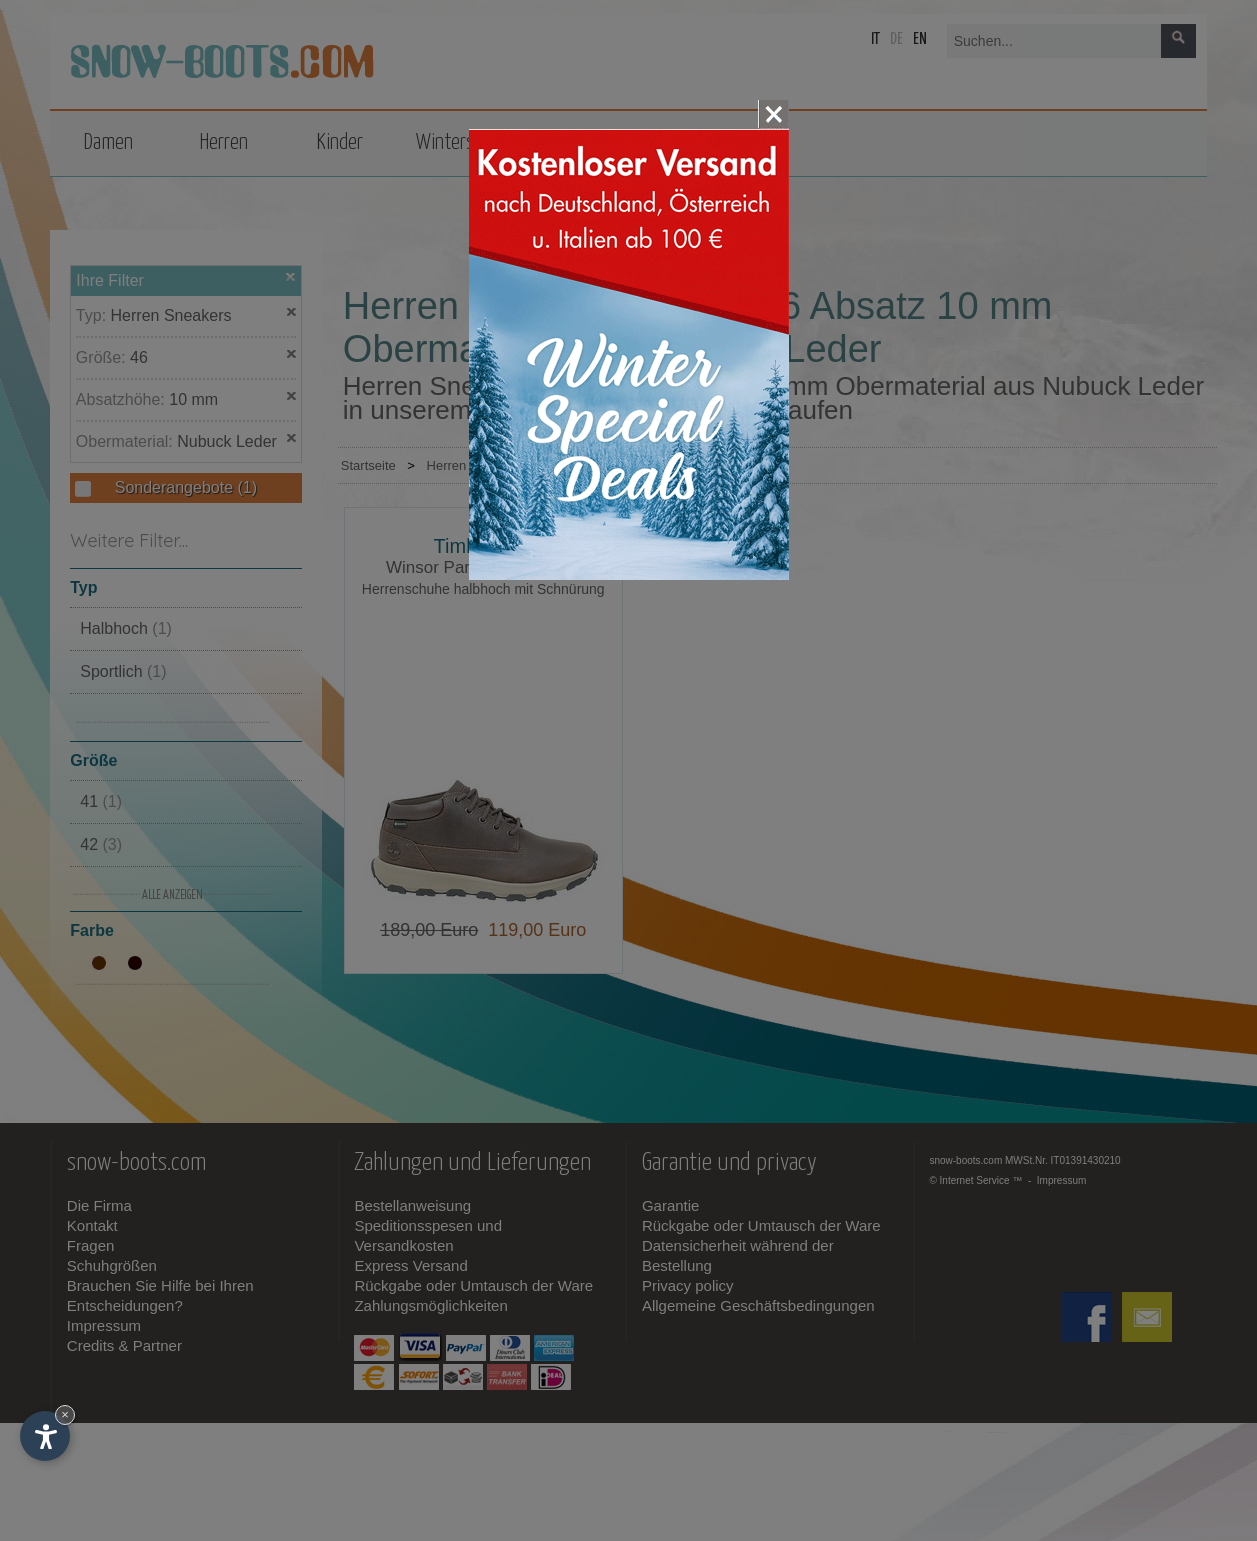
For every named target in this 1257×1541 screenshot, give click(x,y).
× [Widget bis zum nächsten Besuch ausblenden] (65, 1414)
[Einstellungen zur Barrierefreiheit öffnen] (45, 1436)
